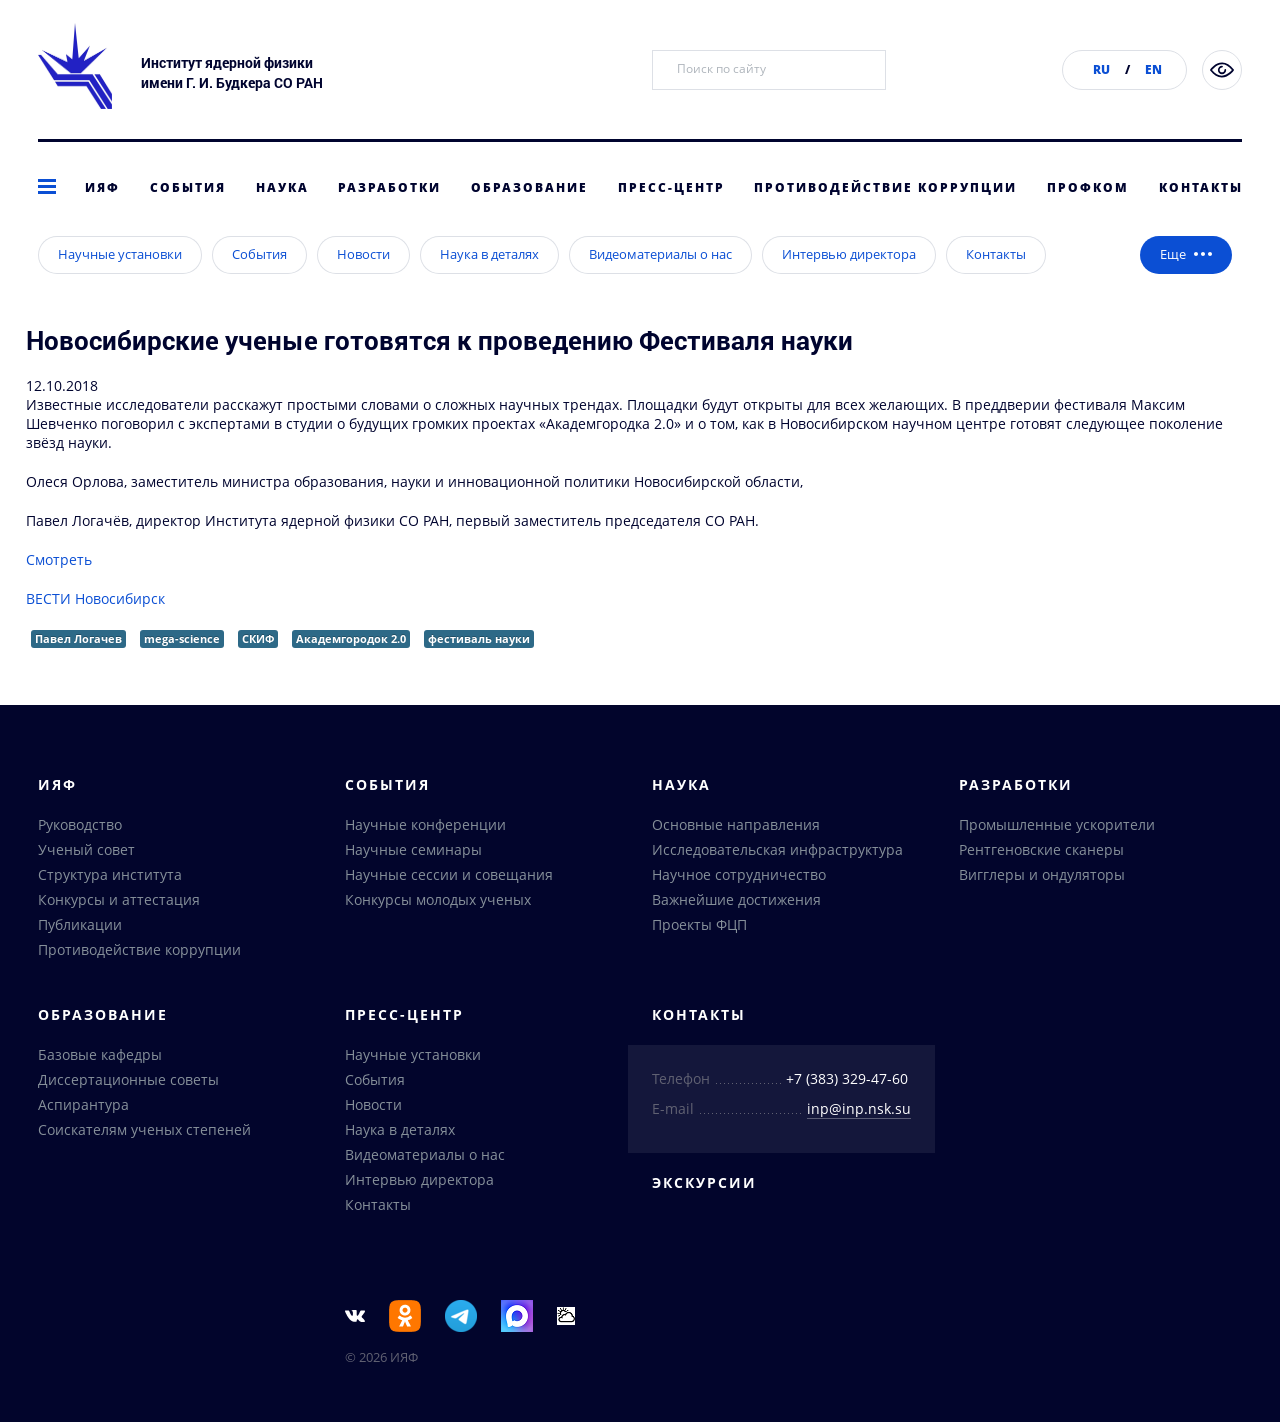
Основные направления (736, 824)
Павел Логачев (78, 670)
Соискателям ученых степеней (144, 1129)
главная (53, 243)
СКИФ (258, 670)
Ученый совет (86, 849)
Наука (282, 187)
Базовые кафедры (100, 1054)
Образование (529, 187)
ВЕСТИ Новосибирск (95, 630)
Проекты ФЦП (699, 924)
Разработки (389, 187)
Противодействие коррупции (885, 187)
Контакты (1201, 187)
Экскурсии (704, 1182)
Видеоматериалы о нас (660, 286)
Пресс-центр (671, 187)
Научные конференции (425, 824)
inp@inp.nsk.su (859, 1108)
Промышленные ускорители (1057, 824)
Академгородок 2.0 (351, 670)
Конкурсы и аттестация (119, 899)
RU (1101, 69)
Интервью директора (307, 243)
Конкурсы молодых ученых (438, 899)
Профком (1088, 187)
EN (1153, 69)
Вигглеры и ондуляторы (1042, 874)
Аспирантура (83, 1104)
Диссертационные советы (128, 1079)
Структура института (110, 874)
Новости (363, 286)
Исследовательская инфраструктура (777, 849)
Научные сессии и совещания (449, 874)
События (188, 187)
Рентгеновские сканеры (1041, 849)
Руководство (80, 824)
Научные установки (120, 286)
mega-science (182, 670)
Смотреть (59, 591)
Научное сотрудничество (739, 874)
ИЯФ (102, 187)
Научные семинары (413, 849)
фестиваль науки (479, 670)
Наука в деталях (489, 286)
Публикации (80, 924)
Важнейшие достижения (736, 899)
